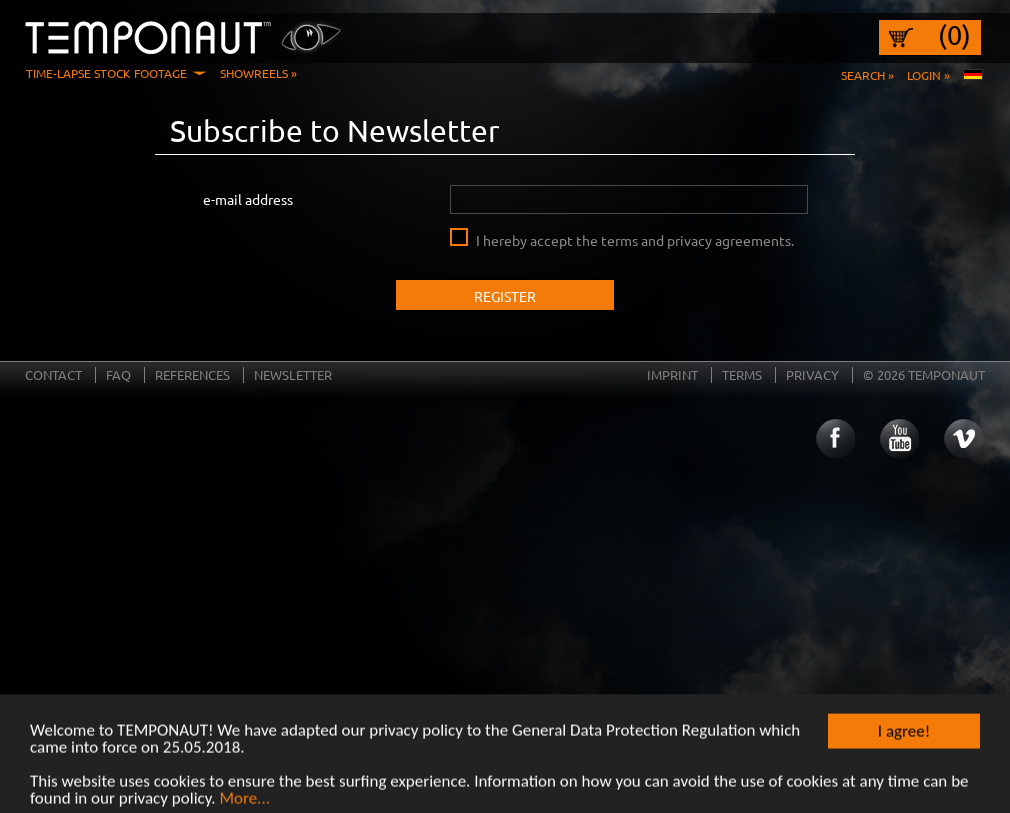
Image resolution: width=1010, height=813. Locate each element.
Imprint (672, 374)
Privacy (812, 374)
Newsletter (293, 374)
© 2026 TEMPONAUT (924, 374)
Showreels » (258, 73)
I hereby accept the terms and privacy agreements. (635, 240)
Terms (742, 374)
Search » (867, 75)
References (192, 374)
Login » (928, 75)
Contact (53, 374)
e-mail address (248, 199)
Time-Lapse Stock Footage (106, 73)
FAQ (118, 374)
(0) (954, 35)
